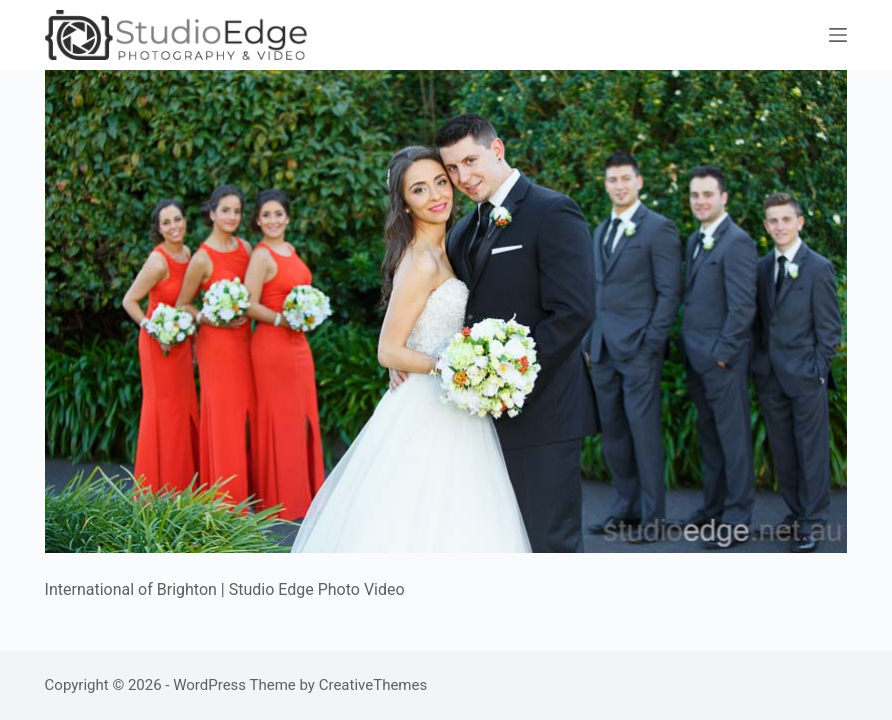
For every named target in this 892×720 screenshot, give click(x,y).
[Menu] (838, 35)
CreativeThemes (373, 685)
